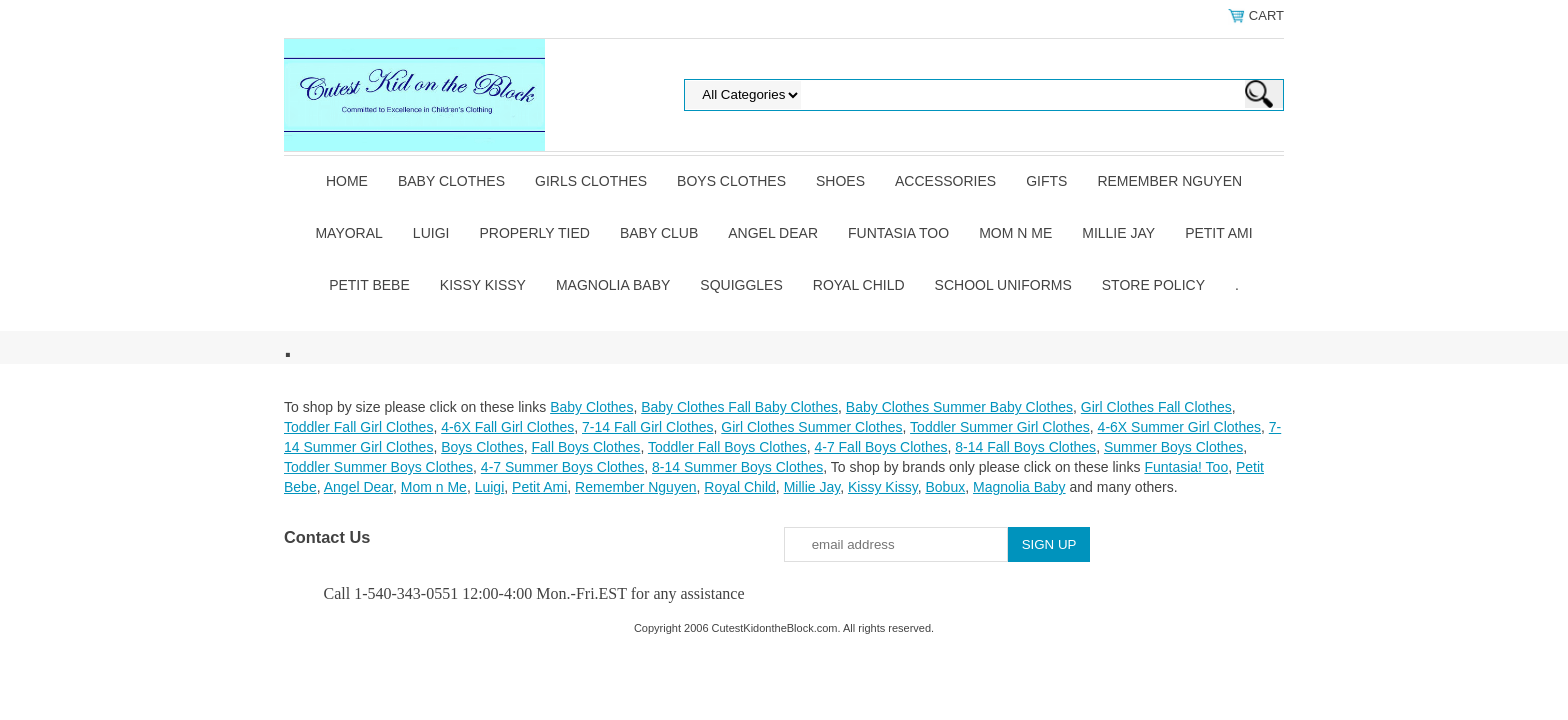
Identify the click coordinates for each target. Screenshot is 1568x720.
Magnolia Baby (613, 285)
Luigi (431, 233)
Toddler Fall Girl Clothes (358, 427)
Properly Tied (534, 233)
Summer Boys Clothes (1173, 447)
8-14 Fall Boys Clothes (1025, 447)
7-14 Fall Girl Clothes (648, 427)
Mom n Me (1015, 233)
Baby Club (659, 233)
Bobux (945, 487)
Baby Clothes (451, 181)
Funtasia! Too (1186, 467)
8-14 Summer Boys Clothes (737, 467)
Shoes (840, 181)
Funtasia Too (898, 233)
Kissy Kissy (483, 285)
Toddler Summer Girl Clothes (1000, 427)
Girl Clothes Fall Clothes (1156, 407)
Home (347, 181)
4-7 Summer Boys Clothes (562, 467)
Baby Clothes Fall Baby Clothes (739, 407)
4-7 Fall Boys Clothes (880, 447)
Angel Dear (773, 233)
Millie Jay (1118, 233)
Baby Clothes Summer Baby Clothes (959, 407)
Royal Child (859, 285)
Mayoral (348, 233)
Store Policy (1153, 285)
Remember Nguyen (1169, 181)
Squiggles (741, 285)
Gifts (1046, 181)
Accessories (945, 181)
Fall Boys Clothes (585, 447)
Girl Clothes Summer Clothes (811, 427)
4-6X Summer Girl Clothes (1179, 427)
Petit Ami (1218, 233)
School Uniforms (1003, 285)
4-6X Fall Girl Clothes (507, 427)
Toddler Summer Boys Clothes (378, 467)
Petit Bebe (369, 285)
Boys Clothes (731, 181)
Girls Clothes (591, 181)
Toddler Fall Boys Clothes (727, 447)
